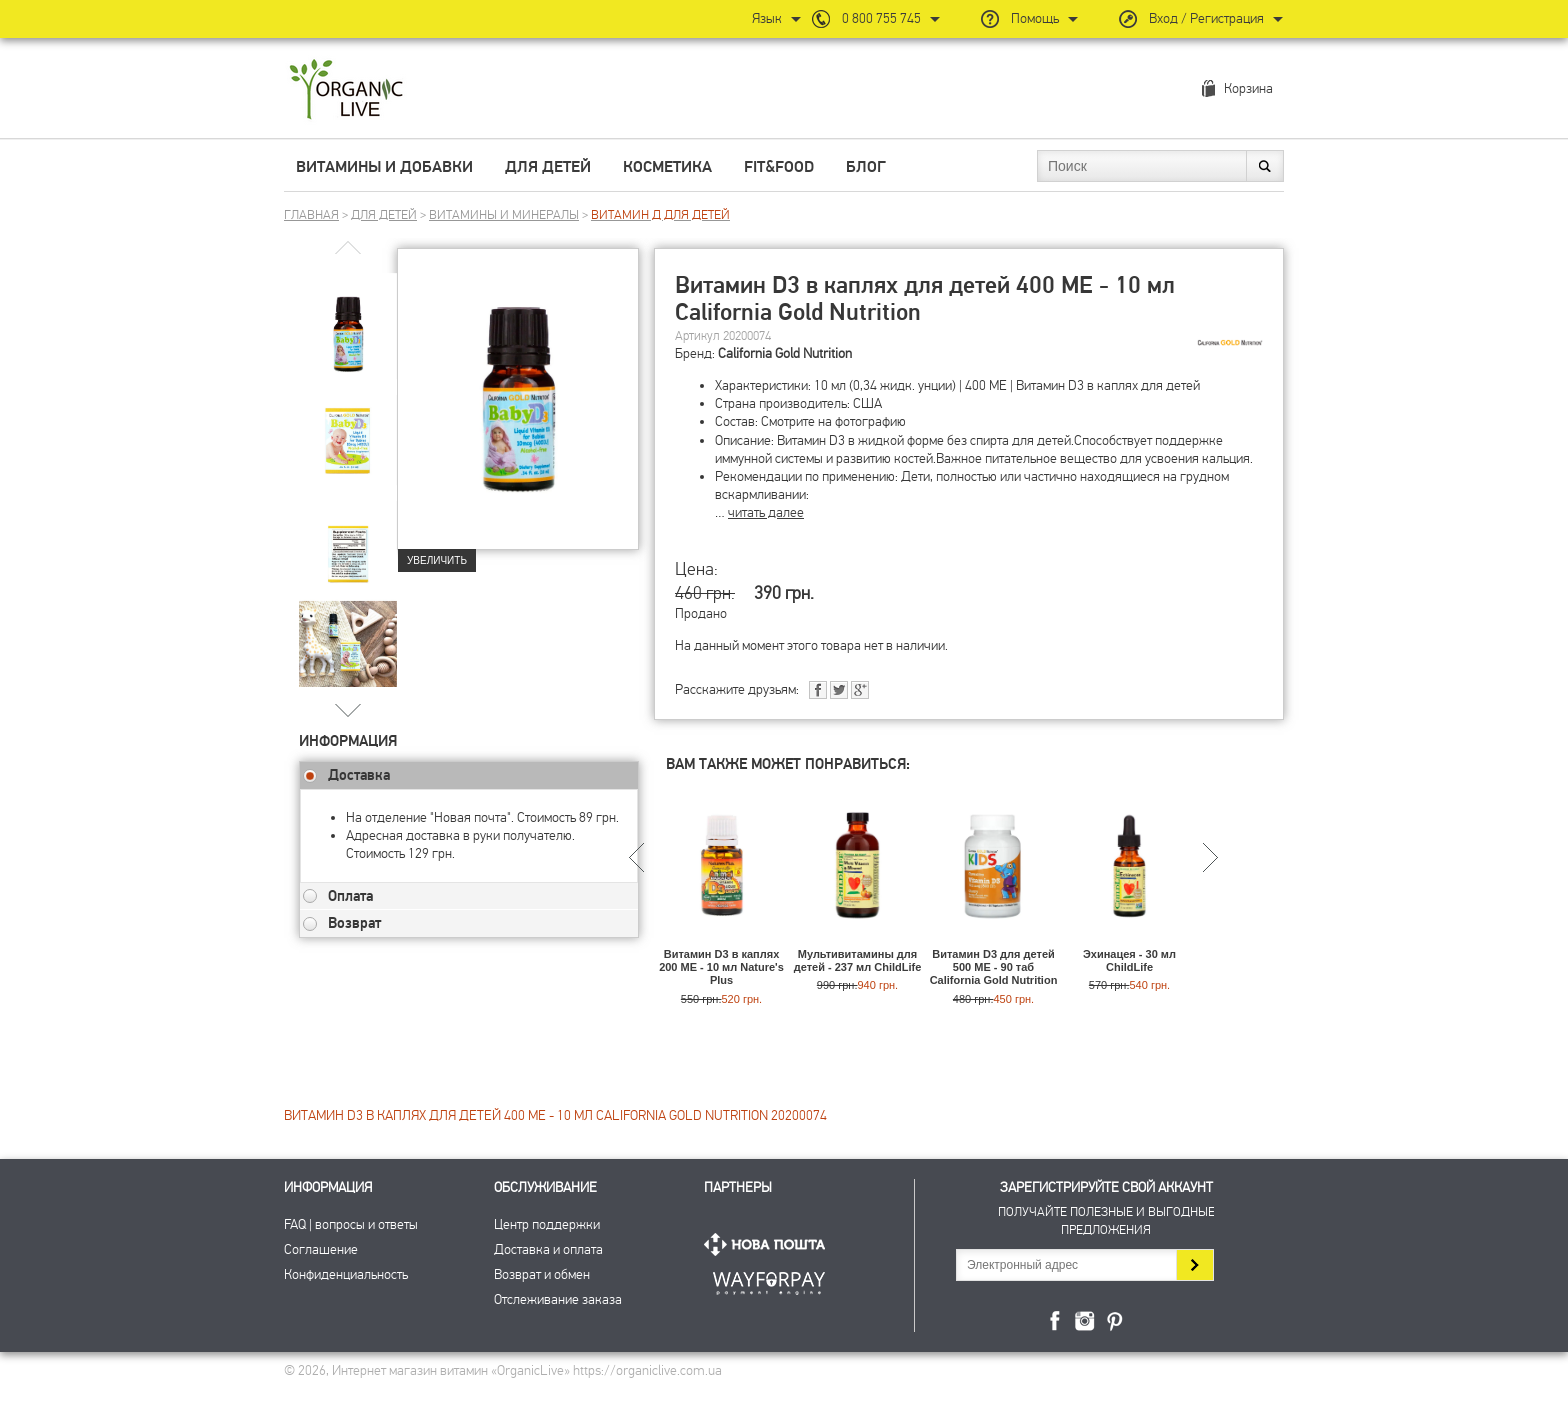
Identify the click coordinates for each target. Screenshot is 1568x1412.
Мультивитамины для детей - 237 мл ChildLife (858, 960)
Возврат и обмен (542, 1274)
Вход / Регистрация (1206, 18)
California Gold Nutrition (785, 353)
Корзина (1248, 88)
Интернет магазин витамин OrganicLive (346, 90)
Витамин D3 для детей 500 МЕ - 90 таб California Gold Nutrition (994, 967)
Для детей (548, 167)
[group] (348, 321)
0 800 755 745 (881, 18)
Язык (767, 18)
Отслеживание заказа (558, 1299)
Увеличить (437, 560)
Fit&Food (779, 167)
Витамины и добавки (384, 167)
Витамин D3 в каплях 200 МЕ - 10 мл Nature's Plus (721, 967)
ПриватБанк (769, 1279)
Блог (866, 167)
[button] (348, 709)
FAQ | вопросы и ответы (351, 1224)
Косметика (667, 167)
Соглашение (321, 1249)
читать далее (766, 512)
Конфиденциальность (346, 1274)
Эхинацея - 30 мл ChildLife (1129, 960)
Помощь (1035, 18)
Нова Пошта (769, 1244)
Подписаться (1194, 1265)
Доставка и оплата (548, 1249)
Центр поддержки (547, 1224)
